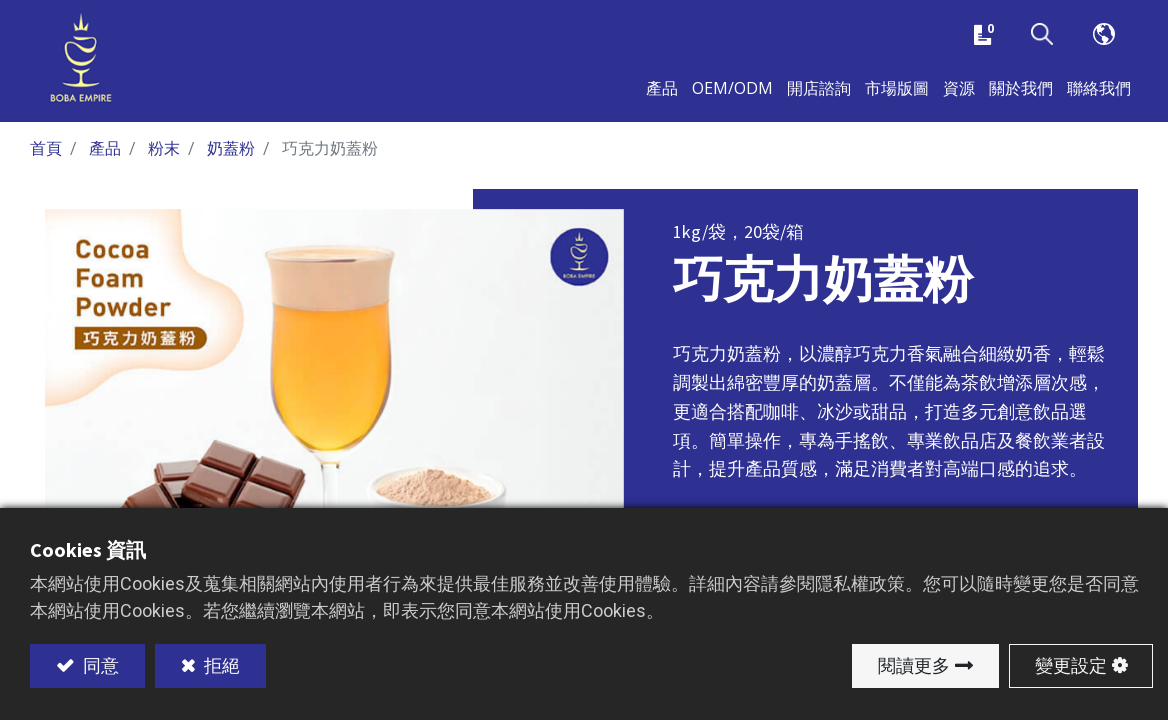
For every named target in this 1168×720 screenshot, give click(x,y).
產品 (105, 162)
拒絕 (220, 665)
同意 (99, 665)
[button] (1042, 39)
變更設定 (1071, 665)
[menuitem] (897, 97)
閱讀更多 (914, 665)
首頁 (46, 162)
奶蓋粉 (231, 162)
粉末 (164, 162)
